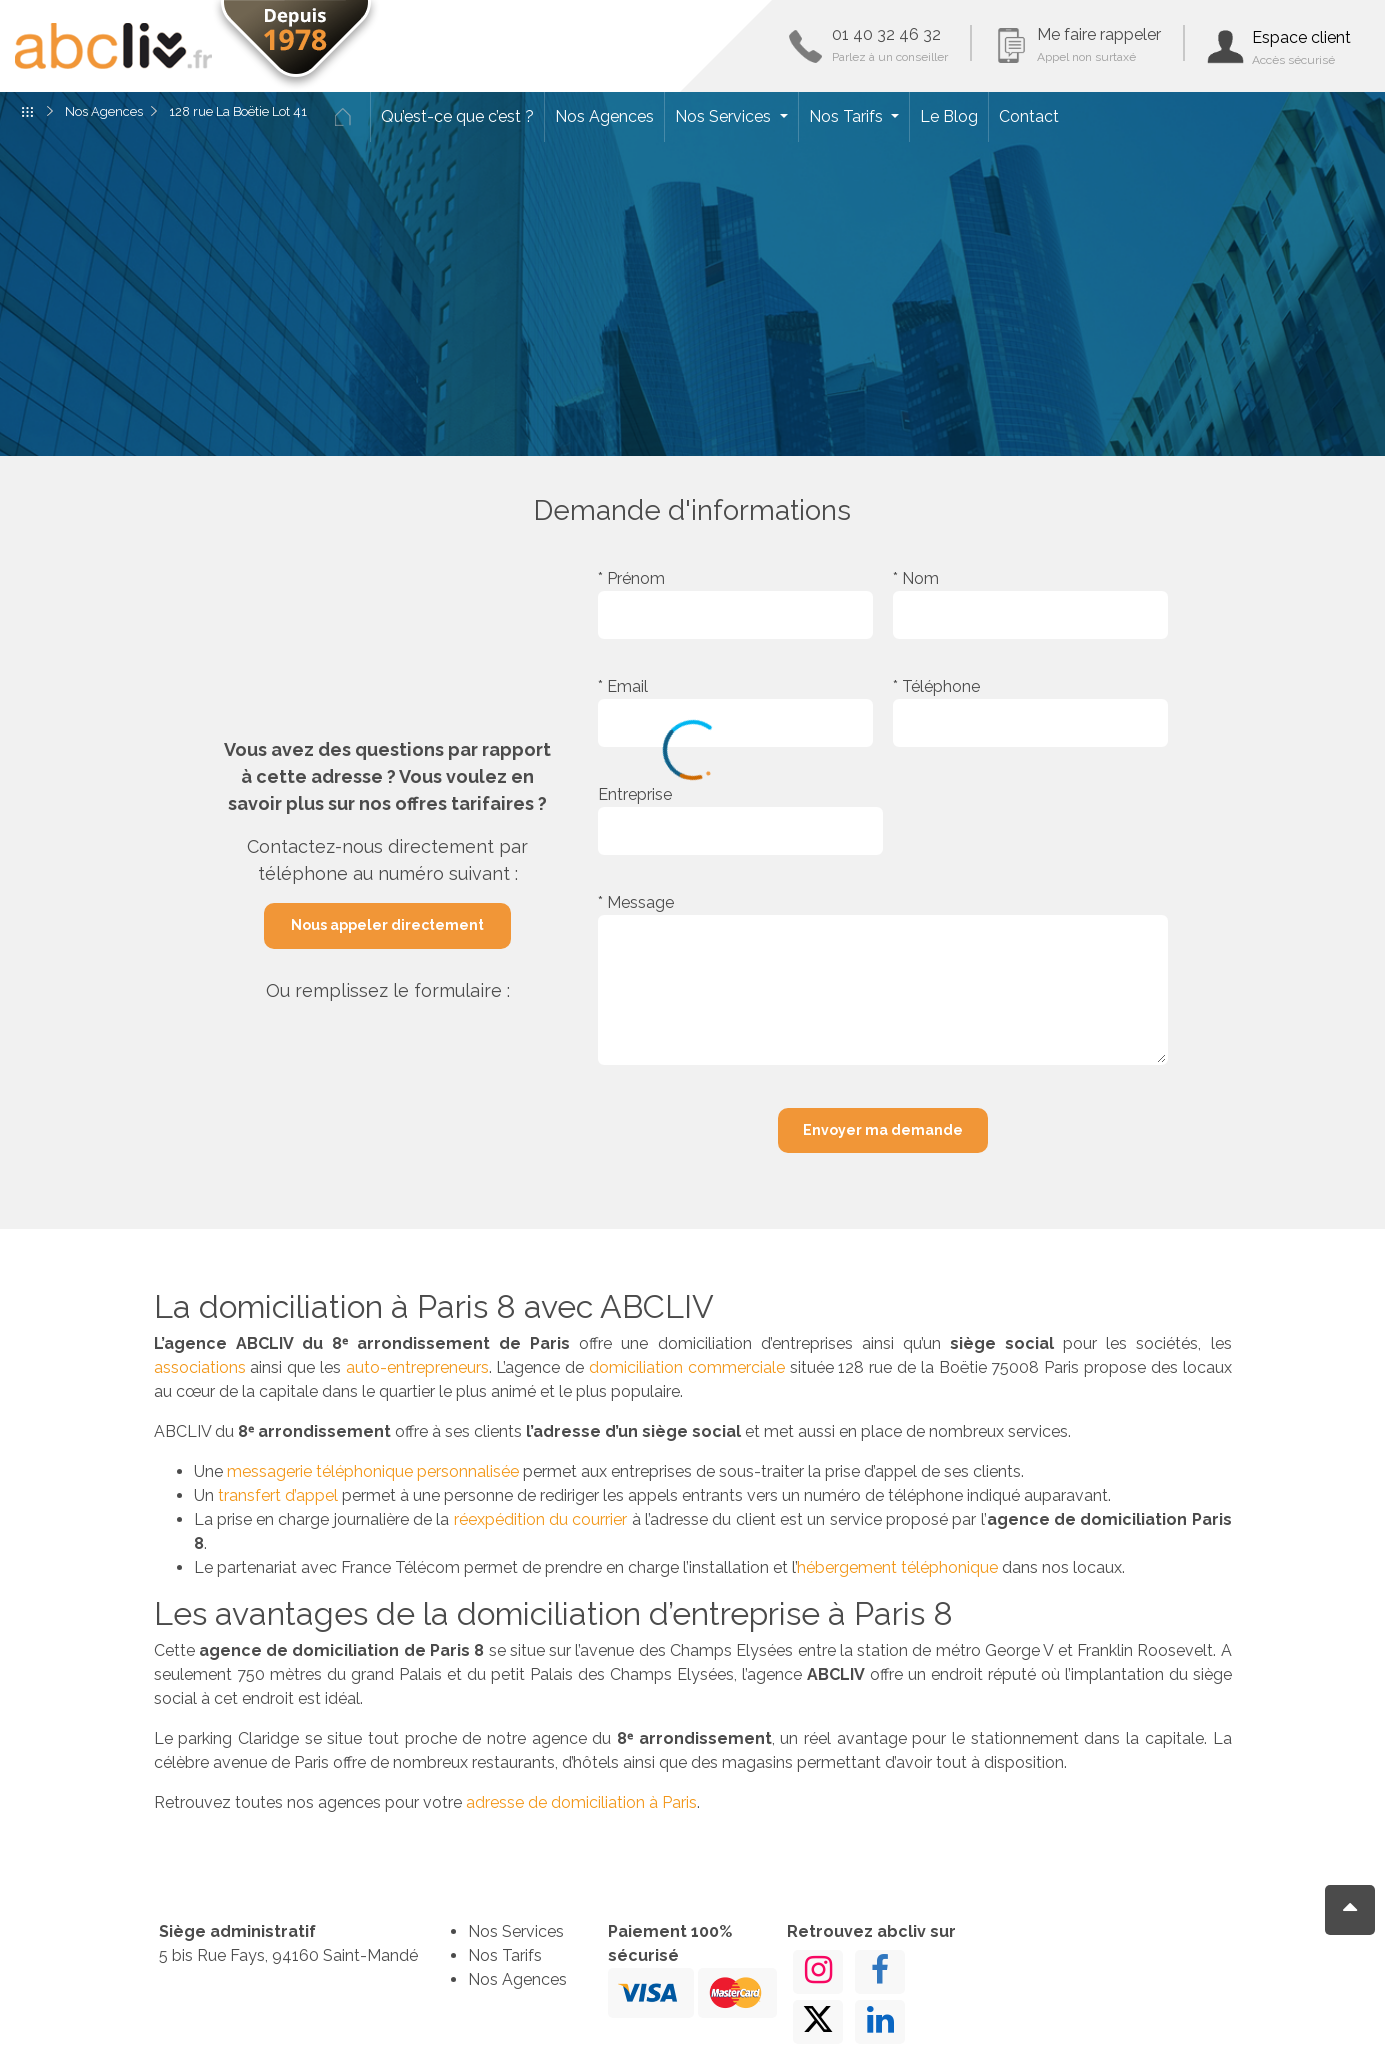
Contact (1029, 116)
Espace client (1301, 47)
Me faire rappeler (1099, 44)
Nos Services (725, 116)
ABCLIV (113, 46)
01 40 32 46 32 (890, 44)
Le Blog (949, 116)
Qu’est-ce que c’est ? (457, 116)
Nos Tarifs (848, 116)
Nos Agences (604, 116)
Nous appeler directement (387, 925)
